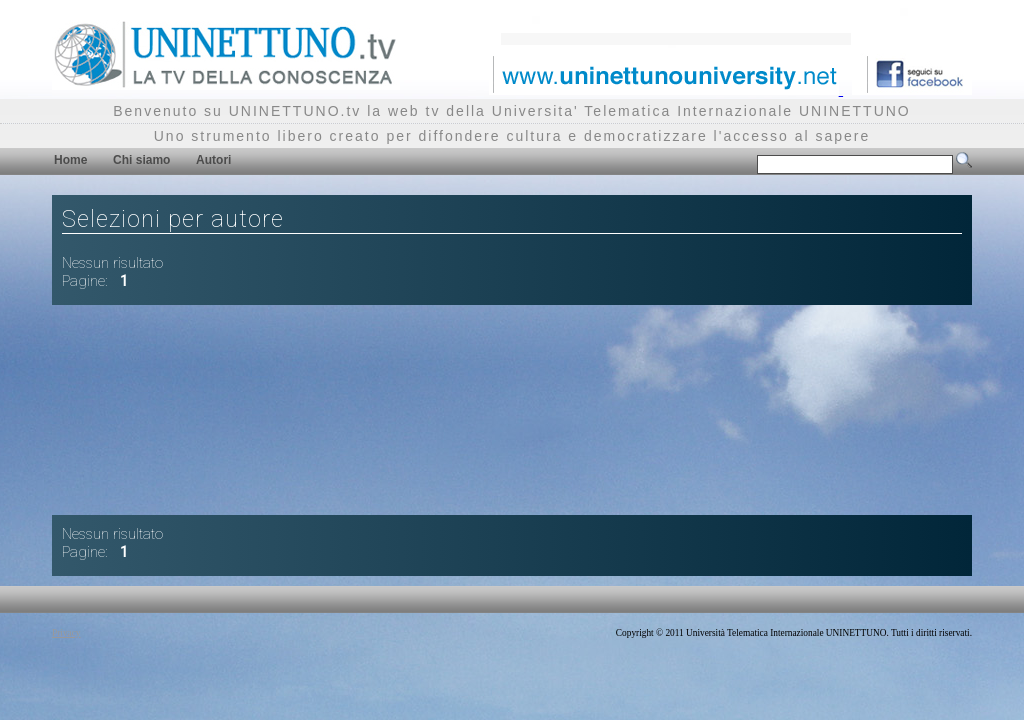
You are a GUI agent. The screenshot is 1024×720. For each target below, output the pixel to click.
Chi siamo (141, 160)
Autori (213, 160)
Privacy (66, 633)
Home (70, 160)
